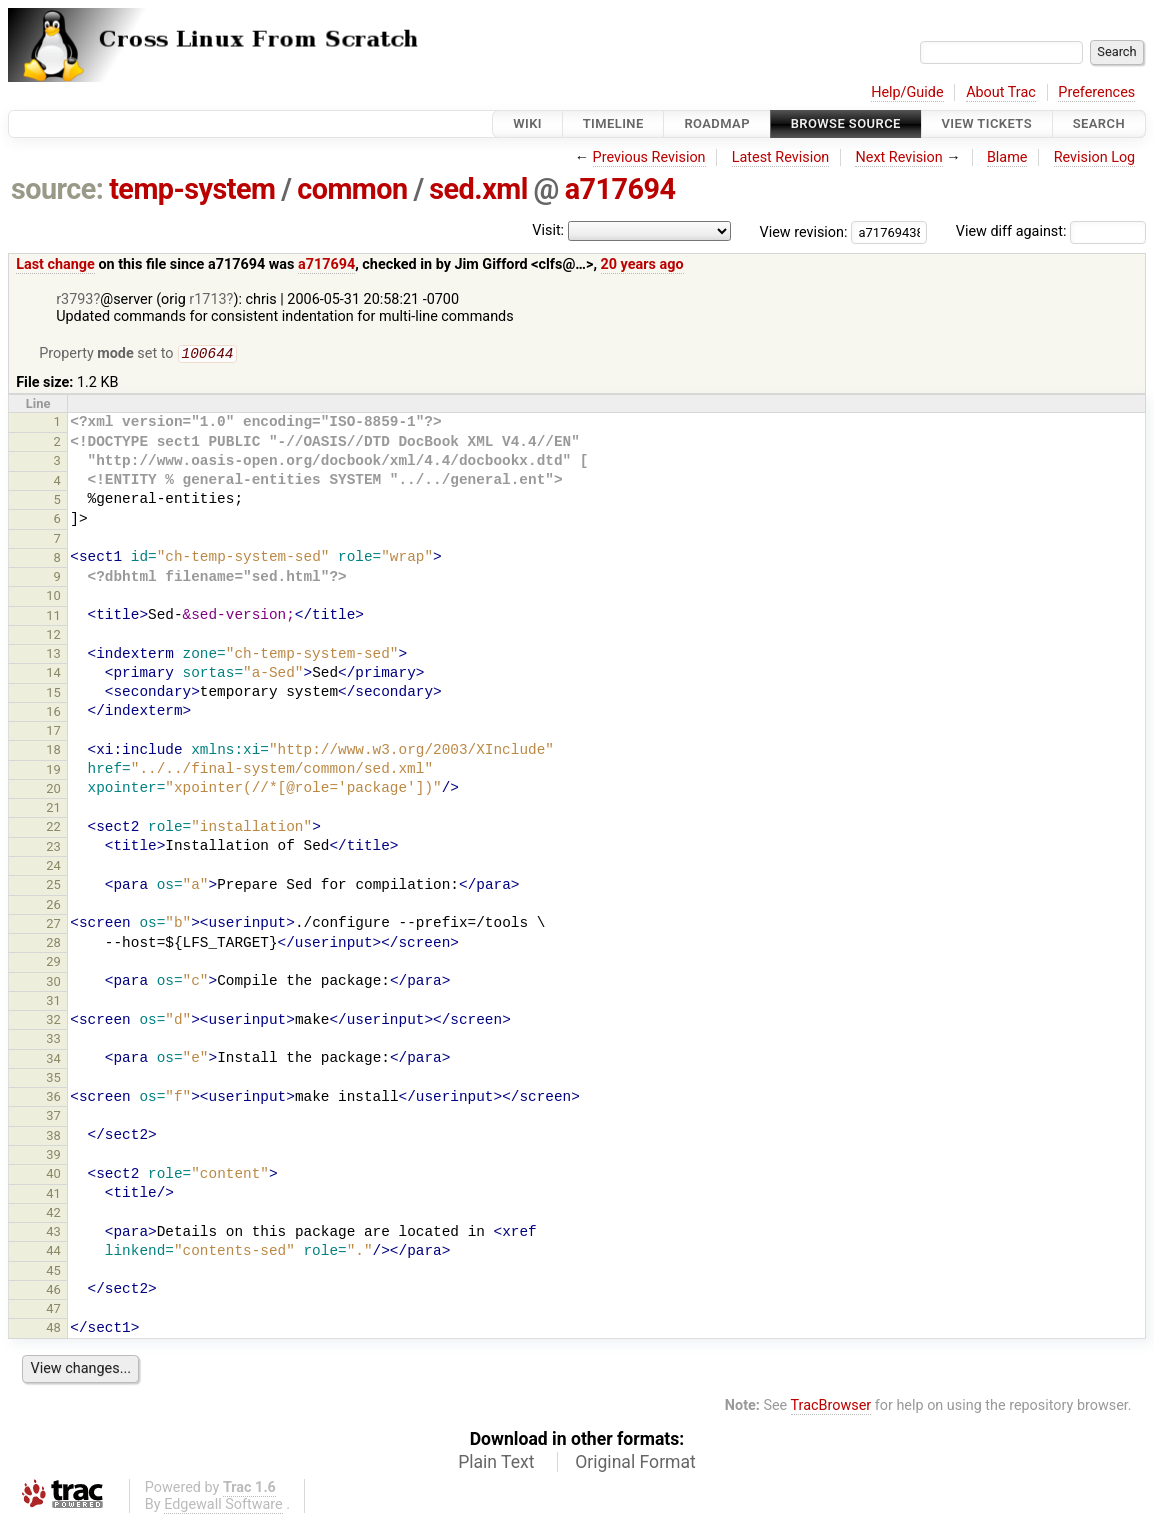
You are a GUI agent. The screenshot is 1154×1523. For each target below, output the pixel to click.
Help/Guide (907, 92)
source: (57, 189)
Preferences (1096, 92)
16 (53, 713)
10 (53, 597)
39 (53, 1156)
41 (53, 1195)
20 (53, 790)
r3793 (74, 299)
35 (53, 1079)
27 (53, 925)
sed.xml (478, 189)
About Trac (1001, 92)
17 (53, 732)
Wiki (527, 123)
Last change (55, 264)
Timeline (613, 123)
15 (53, 694)
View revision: (804, 231)
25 (53, 886)
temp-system (192, 189)
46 (53, 1291)
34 (53, 1060)
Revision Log (1095, 157)
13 (53, 655)
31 (53, 1002)
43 (53, 1233)
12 (53, 636)
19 (53, 771)
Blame (1007, 157)
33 (53, 1040)
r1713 (207, 299)
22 (53, 828)
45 (53, 1272)
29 (53, 963)
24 (53, 867)
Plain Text (496, 1464)
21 (53, 809)
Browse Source (846, 123)
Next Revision (898, 157)
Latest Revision (781, 157)
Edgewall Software (223, 1506)
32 (53, 1021)
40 (53, 1175)
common (352, 189)
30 (53, 983)
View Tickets (987, 123)
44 (53, 1252)
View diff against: (1051, 231)
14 (53, 674)
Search (1099, 123)
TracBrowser (831, 1407)
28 (53, 944)
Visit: (548, 230)
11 (53, 617)
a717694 (620, 189)
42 (53, 1214)
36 (53, 1098)
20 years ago (642, 264)
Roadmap (717, 123)
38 (53, 1137)
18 (53, 751)
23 (53, 848)
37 (53, 1117)
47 (53, 1310)
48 (53, 1329)
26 (53, 906)
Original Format (635, 1464)
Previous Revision (649, 157)
